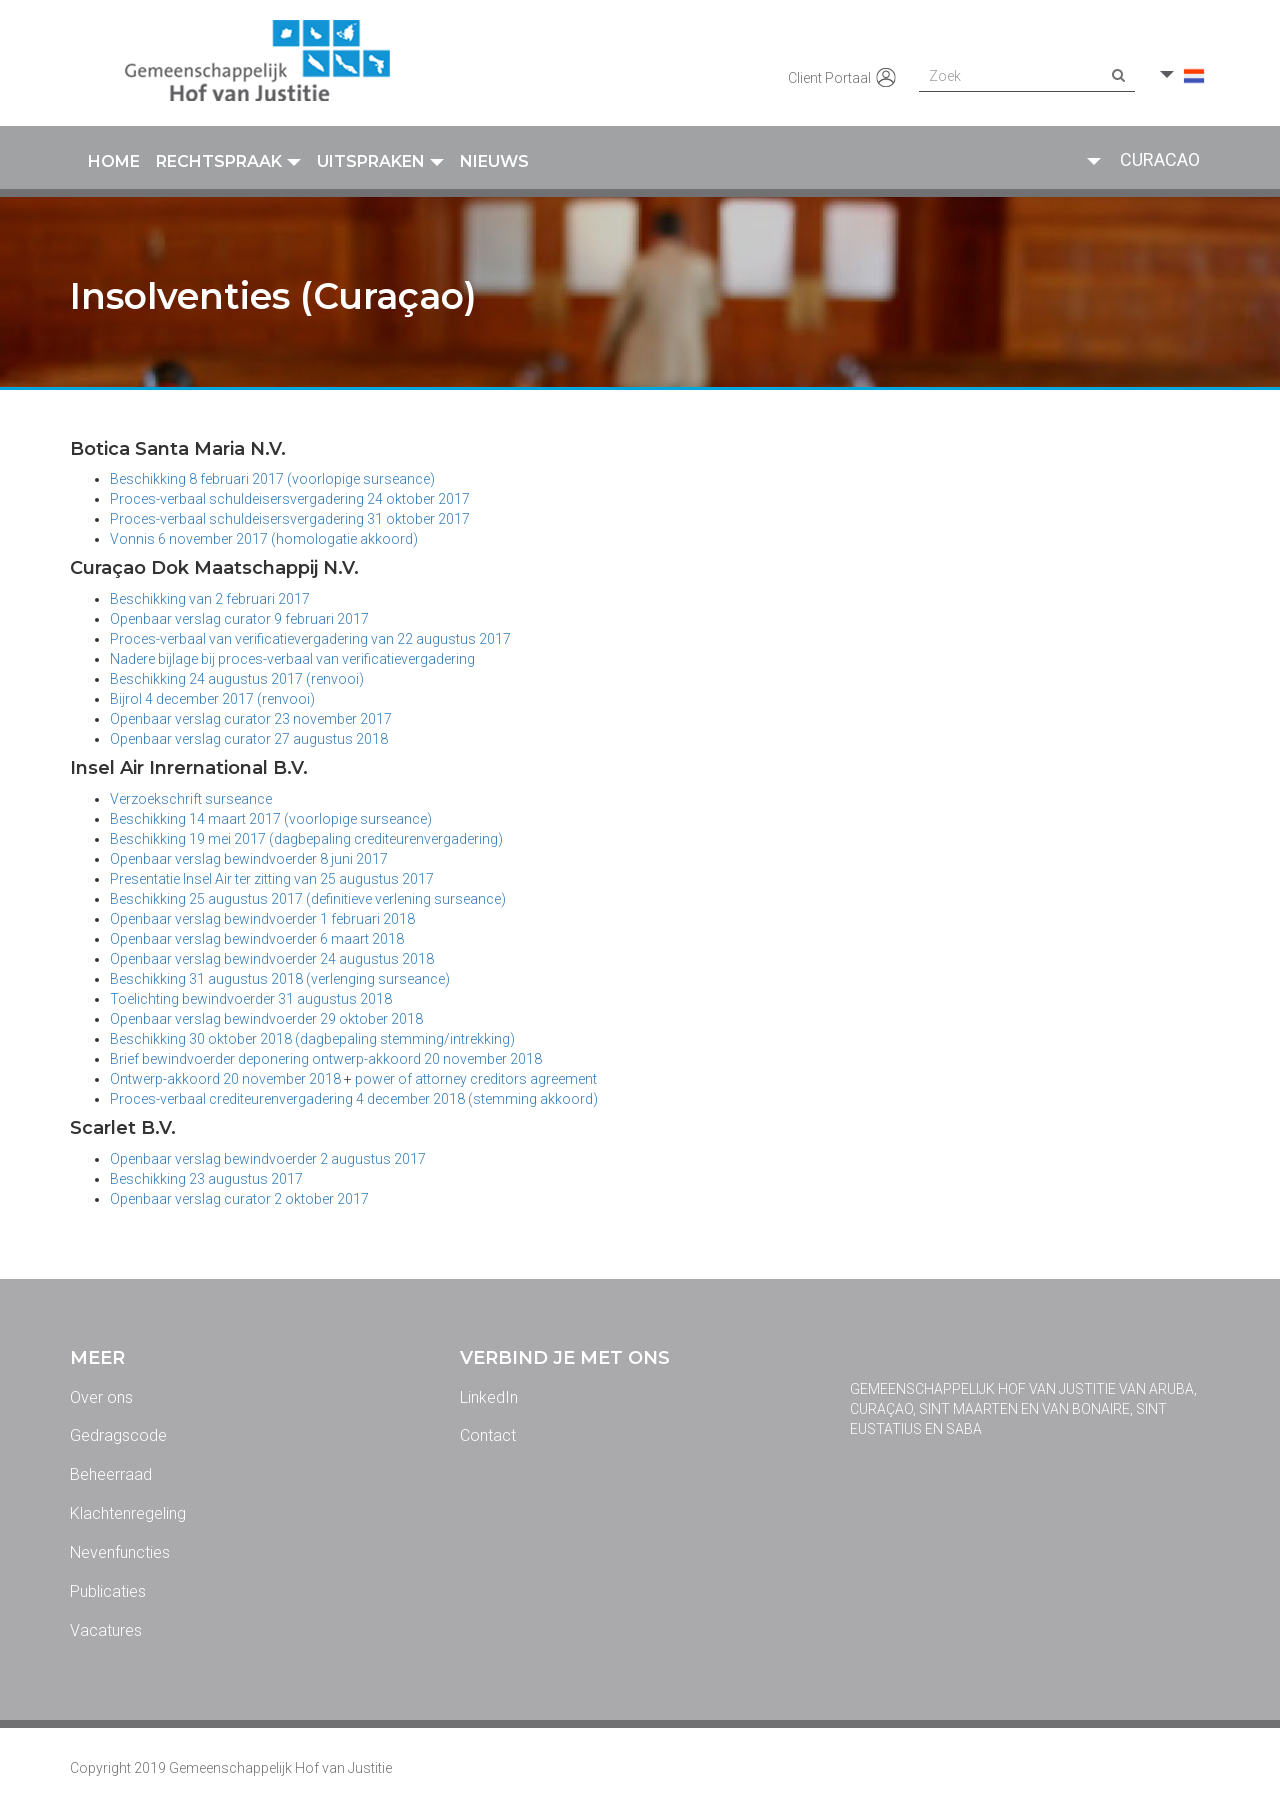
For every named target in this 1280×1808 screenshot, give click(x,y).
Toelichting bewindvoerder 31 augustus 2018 (251, 999)
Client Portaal (843, 79)
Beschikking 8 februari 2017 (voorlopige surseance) (272, 479)
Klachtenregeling (128, 1513)
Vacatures (106, 1630)
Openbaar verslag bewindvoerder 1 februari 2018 (262, 919)
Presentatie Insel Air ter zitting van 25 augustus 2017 (272, 879)
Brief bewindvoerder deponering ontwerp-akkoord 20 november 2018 (326, 1059)
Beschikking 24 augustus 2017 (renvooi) (237, 679)
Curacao (1160, 159)
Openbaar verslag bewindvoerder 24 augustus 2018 (272, 959)
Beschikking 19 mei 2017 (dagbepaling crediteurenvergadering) (306, 839)
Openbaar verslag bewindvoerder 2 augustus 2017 (268, 1159)
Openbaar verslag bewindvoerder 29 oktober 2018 (266, 1019)
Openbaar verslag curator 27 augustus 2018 (250, 739)
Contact (488, 1435)
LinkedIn (489, 1397)
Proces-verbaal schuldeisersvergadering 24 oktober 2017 (290, 499)
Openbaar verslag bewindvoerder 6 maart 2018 (257, 939)
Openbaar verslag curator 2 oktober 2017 (239, 1199)
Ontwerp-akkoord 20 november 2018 (225, 1079)
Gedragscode (118, 1435)
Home (114, 161)
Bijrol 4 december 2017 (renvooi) (212, 699)
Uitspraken (380, 161)
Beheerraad (111, 1474)
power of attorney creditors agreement (476, 1079)
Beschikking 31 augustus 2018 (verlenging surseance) (280, 979)
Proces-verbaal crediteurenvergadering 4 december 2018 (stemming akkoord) (354, 1099)
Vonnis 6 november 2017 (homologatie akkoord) (264, 539)
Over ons (101, 1397)
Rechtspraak (228, 161)
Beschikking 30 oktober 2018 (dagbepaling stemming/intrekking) (312, 1039)
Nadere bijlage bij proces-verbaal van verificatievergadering (292, 659)
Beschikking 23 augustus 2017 (206, 1179)
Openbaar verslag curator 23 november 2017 (251, 719)
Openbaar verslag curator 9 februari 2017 (239, 619)
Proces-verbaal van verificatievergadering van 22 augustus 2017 (310, 639)
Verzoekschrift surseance (191, 799)
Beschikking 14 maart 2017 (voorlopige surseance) (271, 819)
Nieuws (494, 161)
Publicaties (108, 1591)
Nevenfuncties (120, 1552)
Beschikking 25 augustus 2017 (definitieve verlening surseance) (308, 899)
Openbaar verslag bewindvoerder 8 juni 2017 (249, 859)
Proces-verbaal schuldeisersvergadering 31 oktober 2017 (290, 519)
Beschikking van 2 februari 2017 (210, 599)
